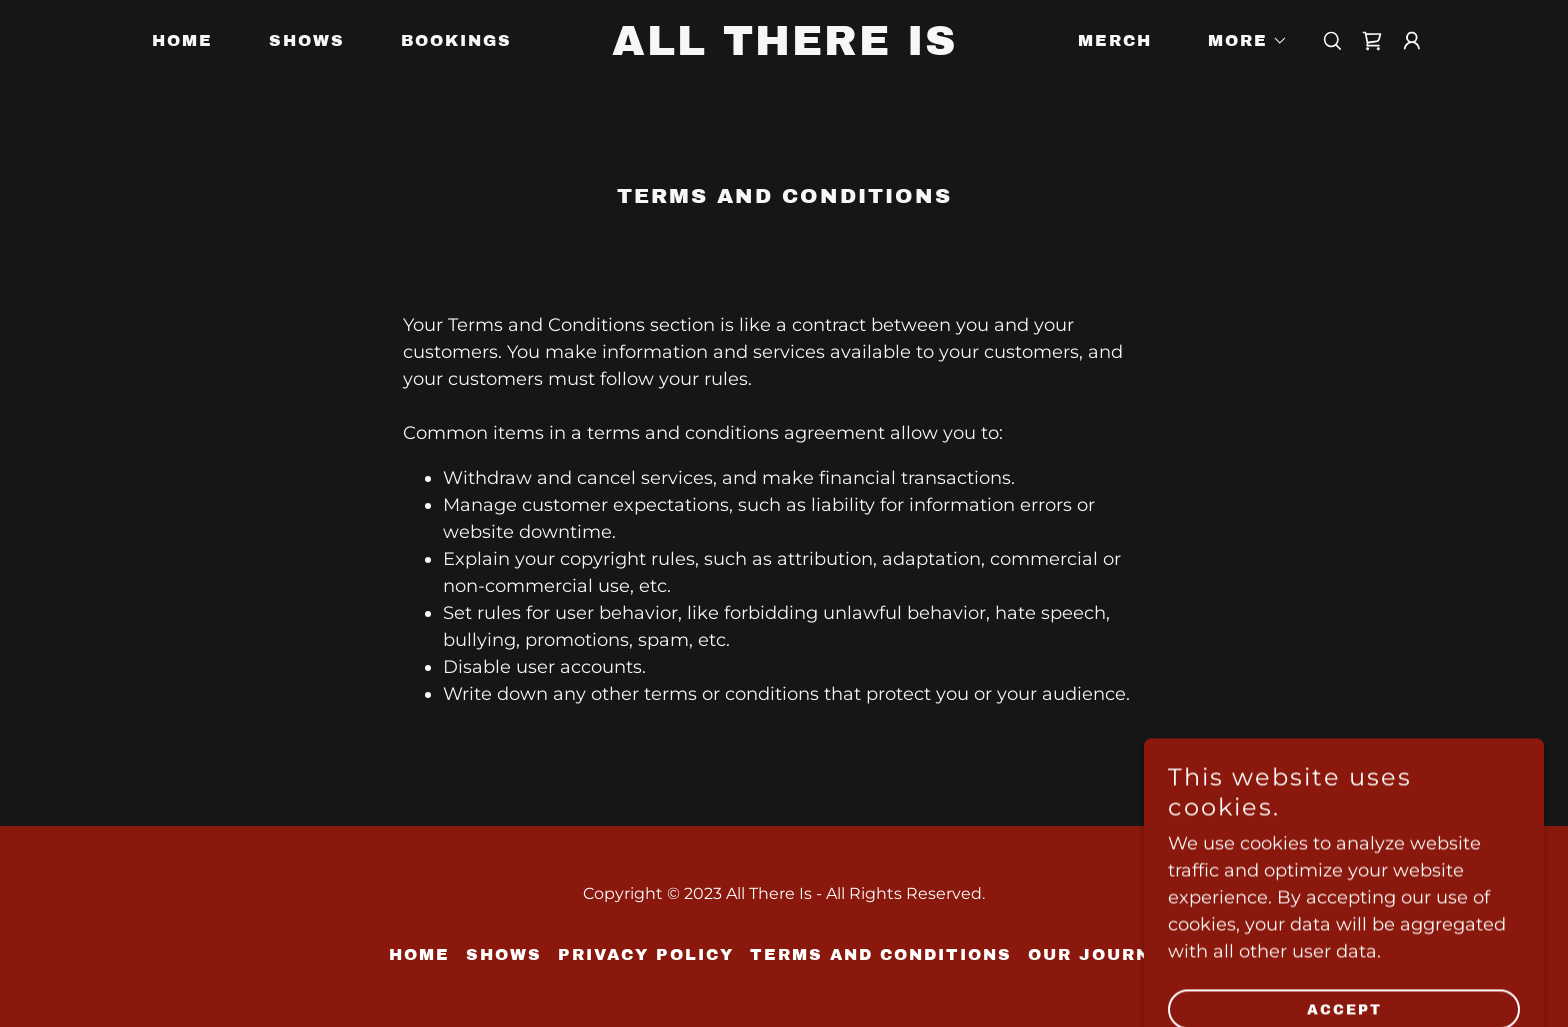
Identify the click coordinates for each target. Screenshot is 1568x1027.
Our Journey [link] (1103, 954)
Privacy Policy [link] (646, 954)
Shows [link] (307, 40)
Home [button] (419, 954)
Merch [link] (1115, 40)
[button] (1240, 41)
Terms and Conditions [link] (881, 954)
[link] (784, 49)
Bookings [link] (456, 40)
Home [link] (182, 40)
